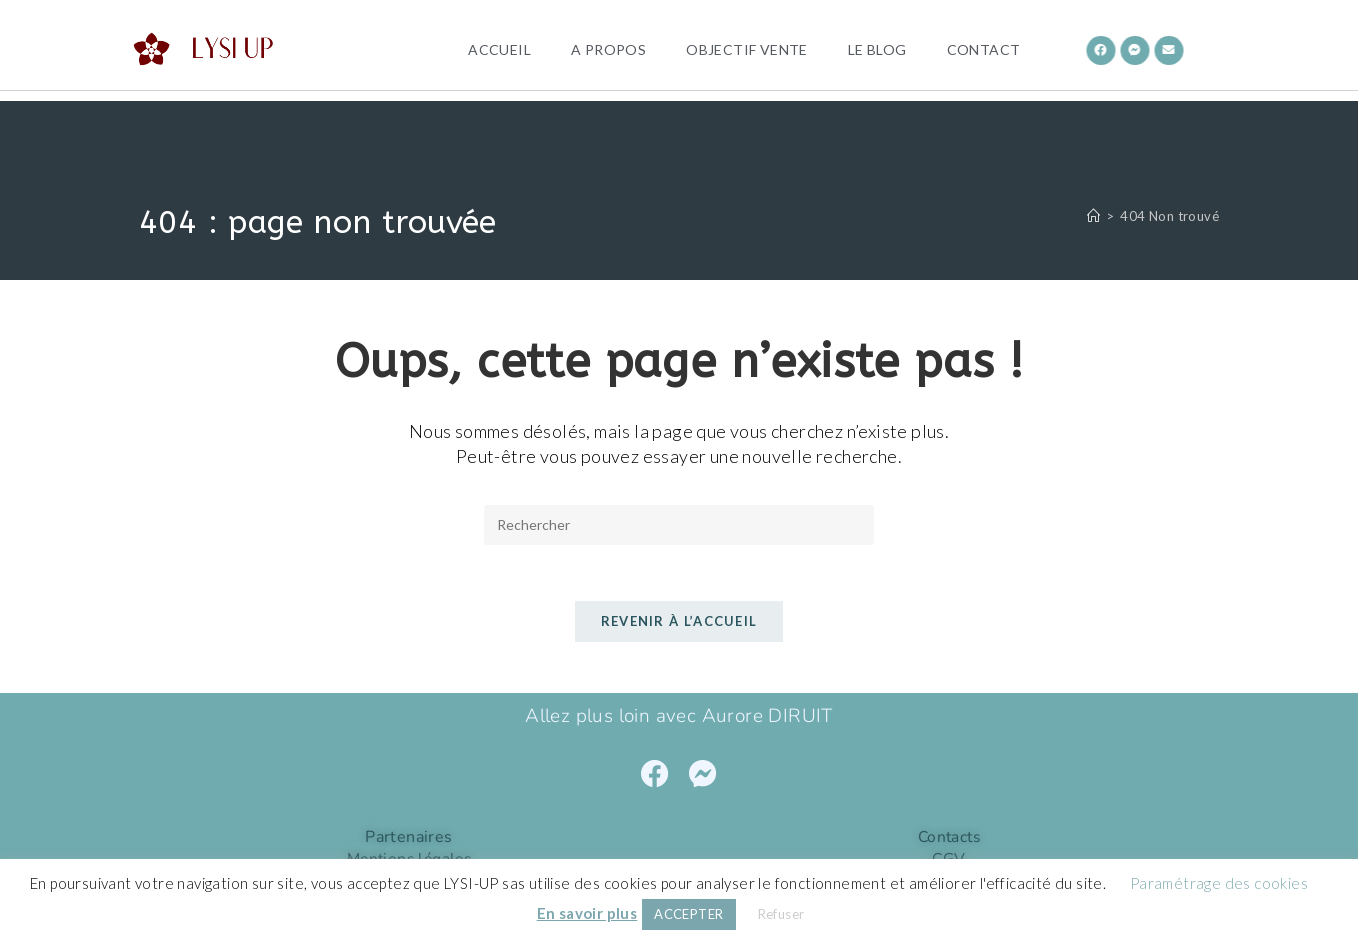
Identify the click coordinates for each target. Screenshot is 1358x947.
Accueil (499, 49)
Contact (984, 49)
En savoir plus (587, 913)
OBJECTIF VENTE (747, 49)
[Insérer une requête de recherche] (679, 525)
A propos (608, 49)
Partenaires (408, 841)
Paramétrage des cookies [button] (1219, 883)
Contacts (949, 841)
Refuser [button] (781, 914)
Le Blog (877, 49)
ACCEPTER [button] (688, 914)
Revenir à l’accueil (679, 626)
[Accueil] (1093, 216)
